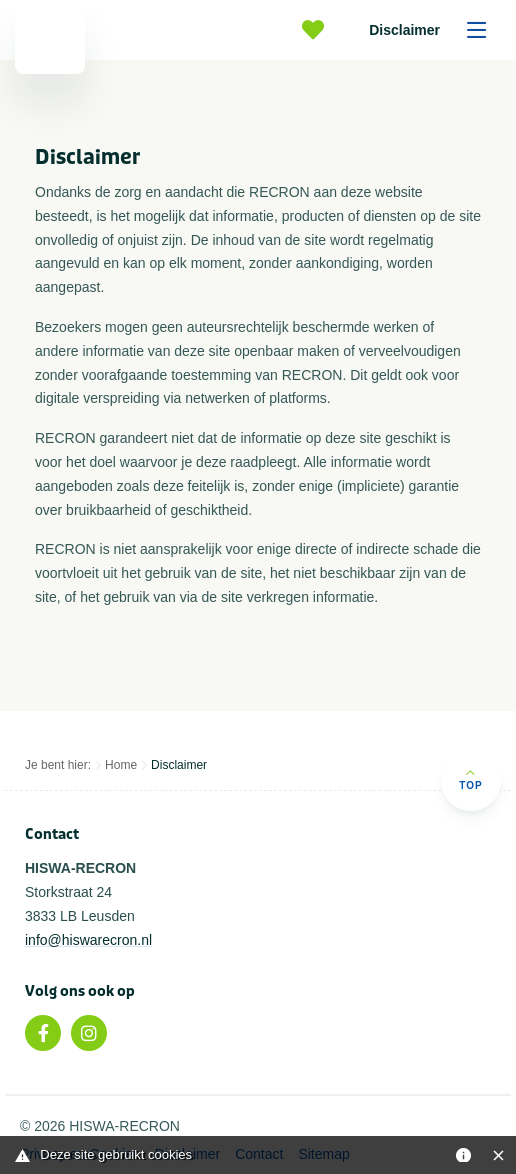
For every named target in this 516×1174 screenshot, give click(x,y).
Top (470, 779)
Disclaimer (434, 30)
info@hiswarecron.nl (88, 940)
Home (121, 765)
